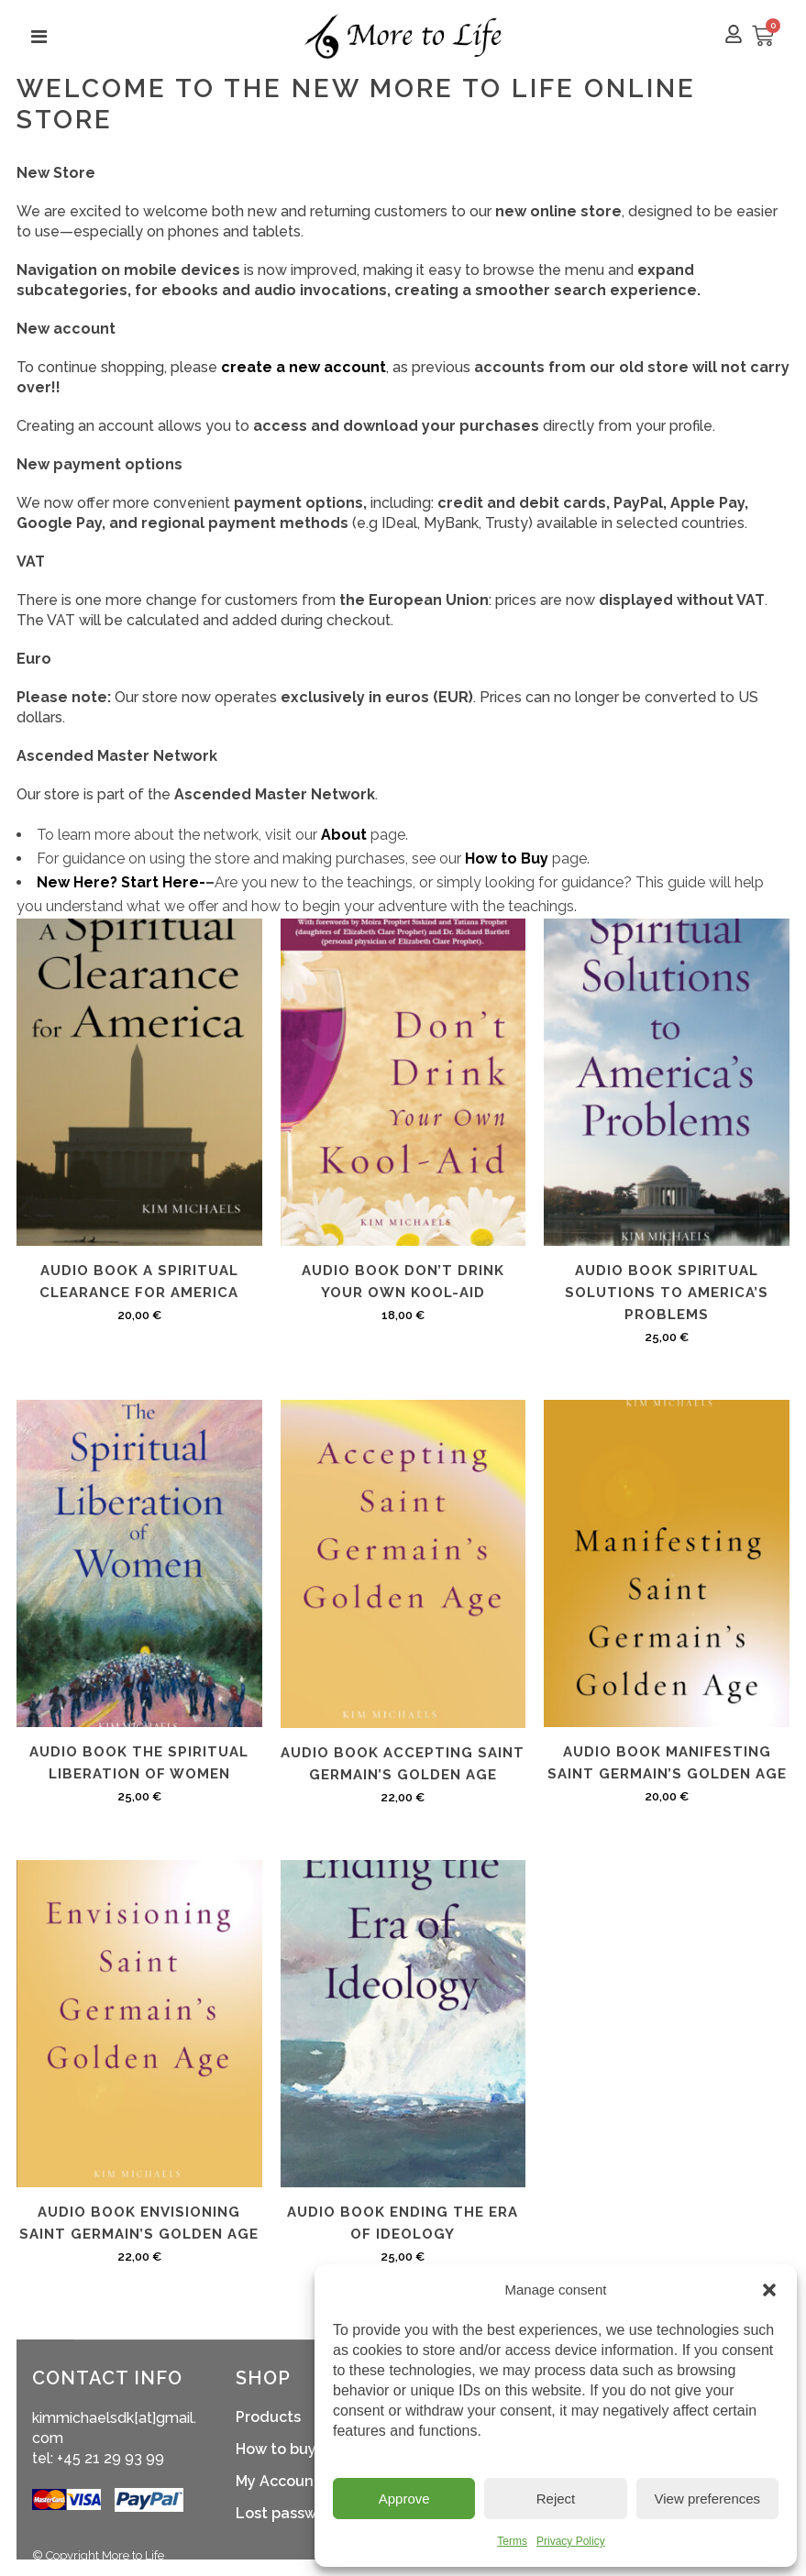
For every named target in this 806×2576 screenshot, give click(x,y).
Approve (404, 2498)
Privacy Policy (570, 2541)
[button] (769, 2290)
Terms (512, 2541)
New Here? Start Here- (121, 882)
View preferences (708, 2498)
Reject (556, 2498)
